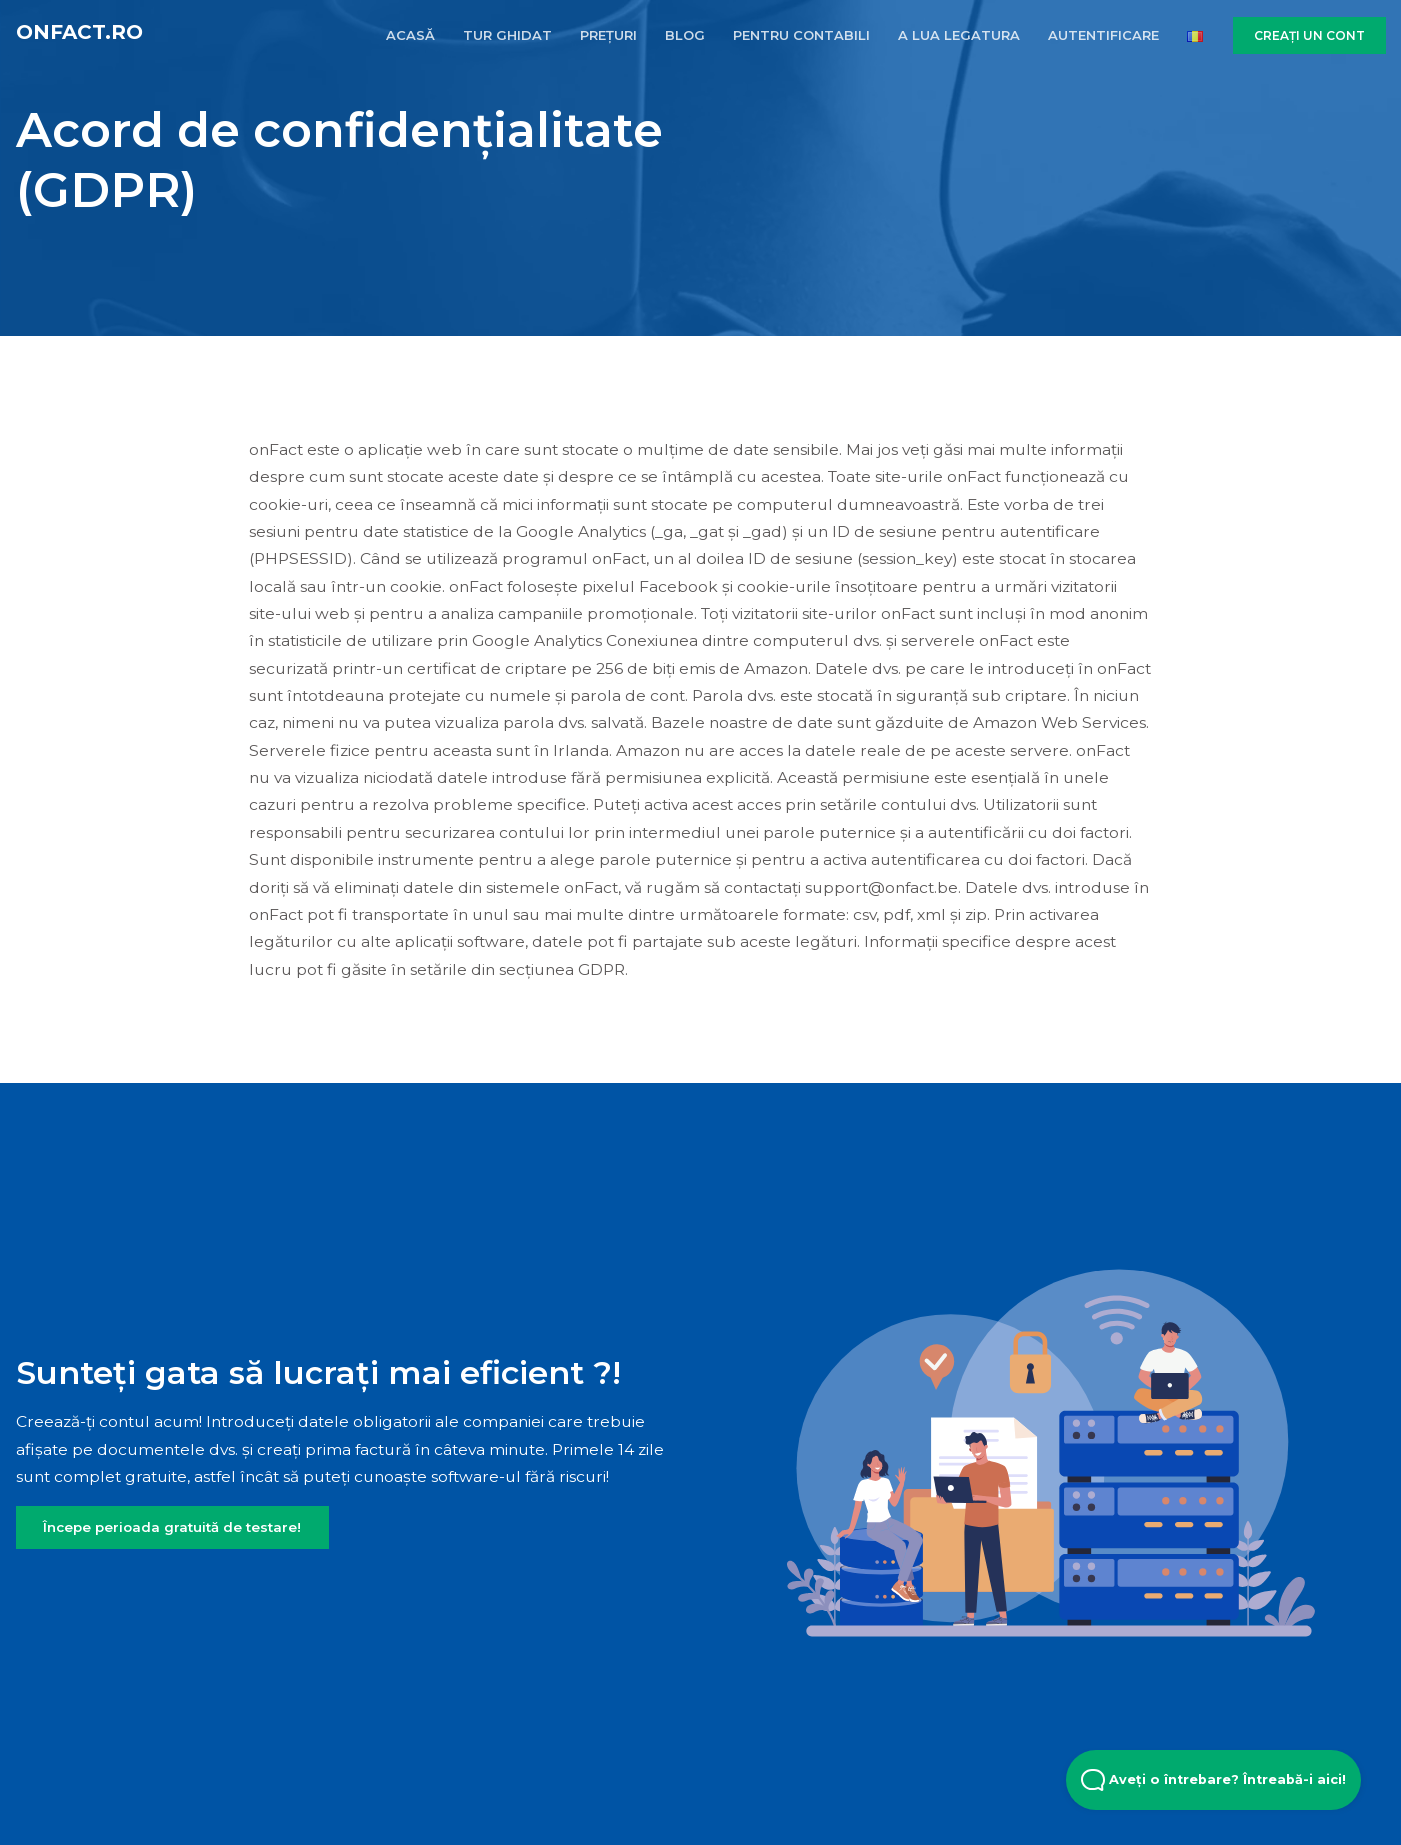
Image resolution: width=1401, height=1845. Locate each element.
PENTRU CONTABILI (801, 35)
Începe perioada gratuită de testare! (172, 1527)
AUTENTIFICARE (1103, 35)
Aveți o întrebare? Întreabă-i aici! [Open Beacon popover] (1213, 1780)
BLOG (685, 35)
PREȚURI (608, 35)
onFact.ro (79, 32)
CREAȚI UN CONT (1309, 35)
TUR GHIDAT (507, 35)
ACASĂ (410, 35)
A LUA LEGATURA (959, 35)
